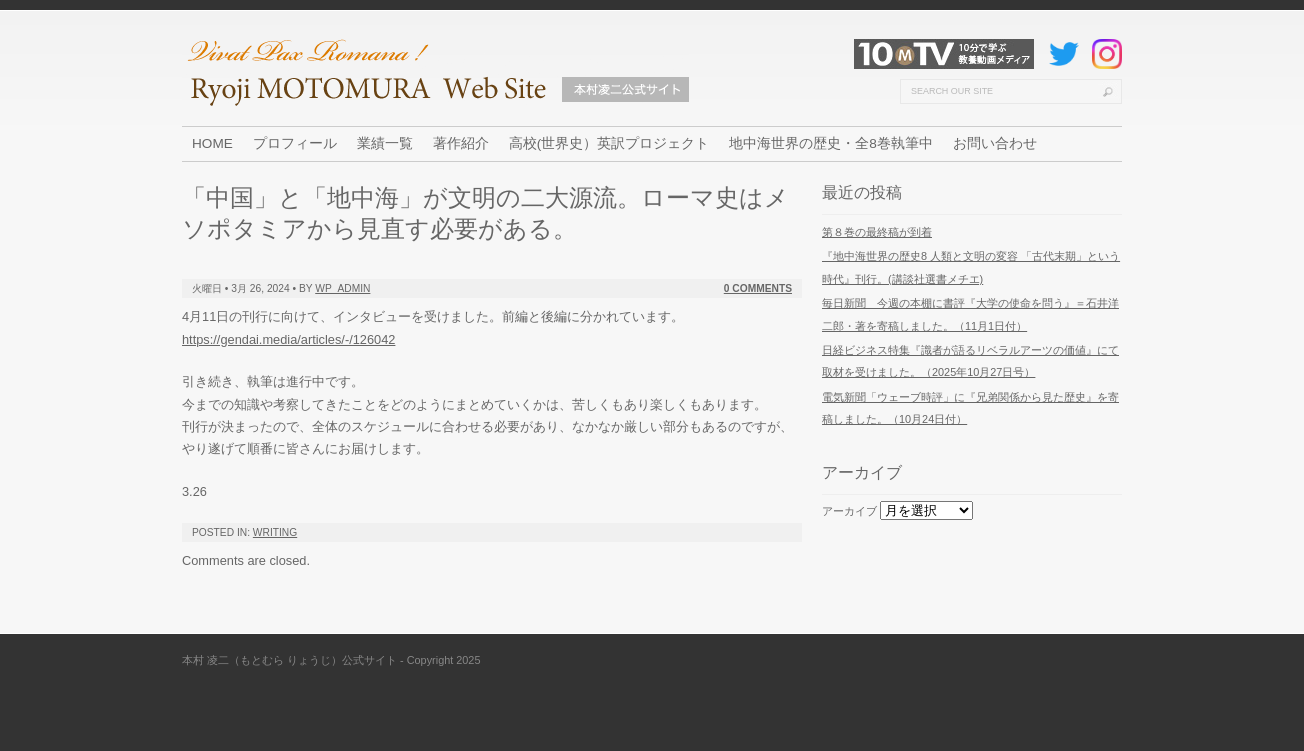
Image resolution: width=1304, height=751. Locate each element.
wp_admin (342, 288)
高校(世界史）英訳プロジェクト (609, 143)
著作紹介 (461, 143)
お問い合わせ (995, 143)
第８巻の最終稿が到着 (877, 232)
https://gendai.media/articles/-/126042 (288, 339)
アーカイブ (849, 511)
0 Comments (758, 288)
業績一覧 (385, 143)
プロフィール (295, 143)
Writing (275, 532)
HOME (212, 143)
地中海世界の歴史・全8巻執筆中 (831, 143)
